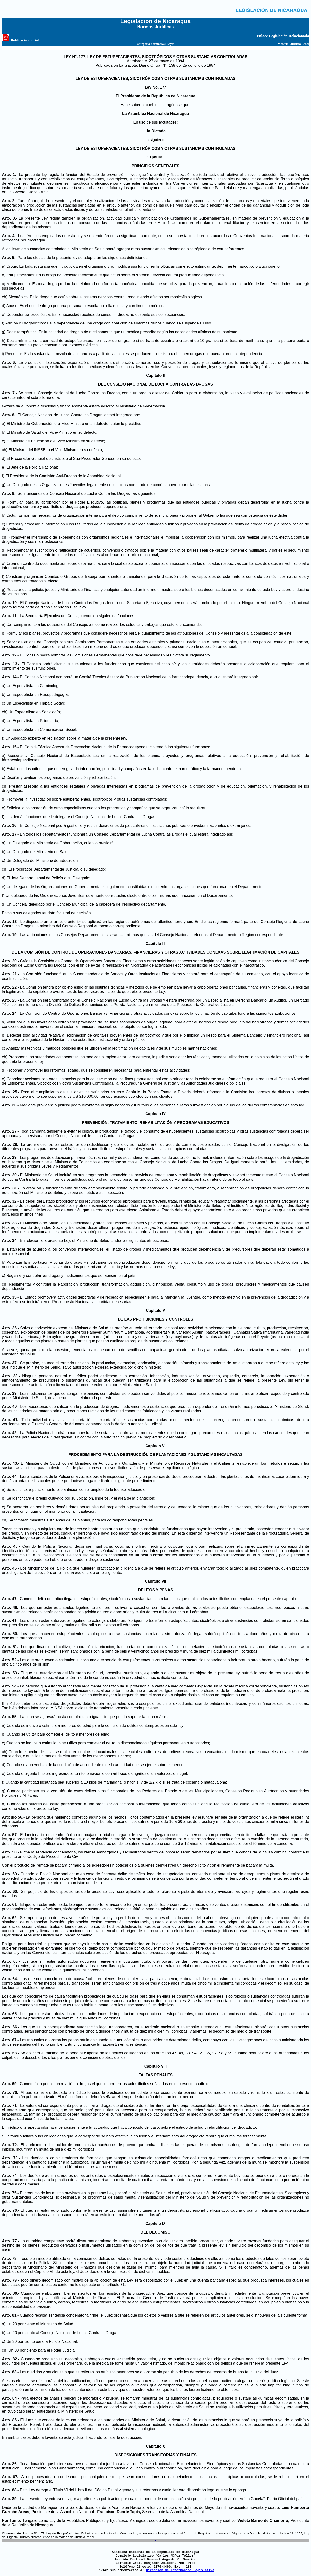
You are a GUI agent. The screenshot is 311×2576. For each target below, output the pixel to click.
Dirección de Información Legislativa (180, 2570)
